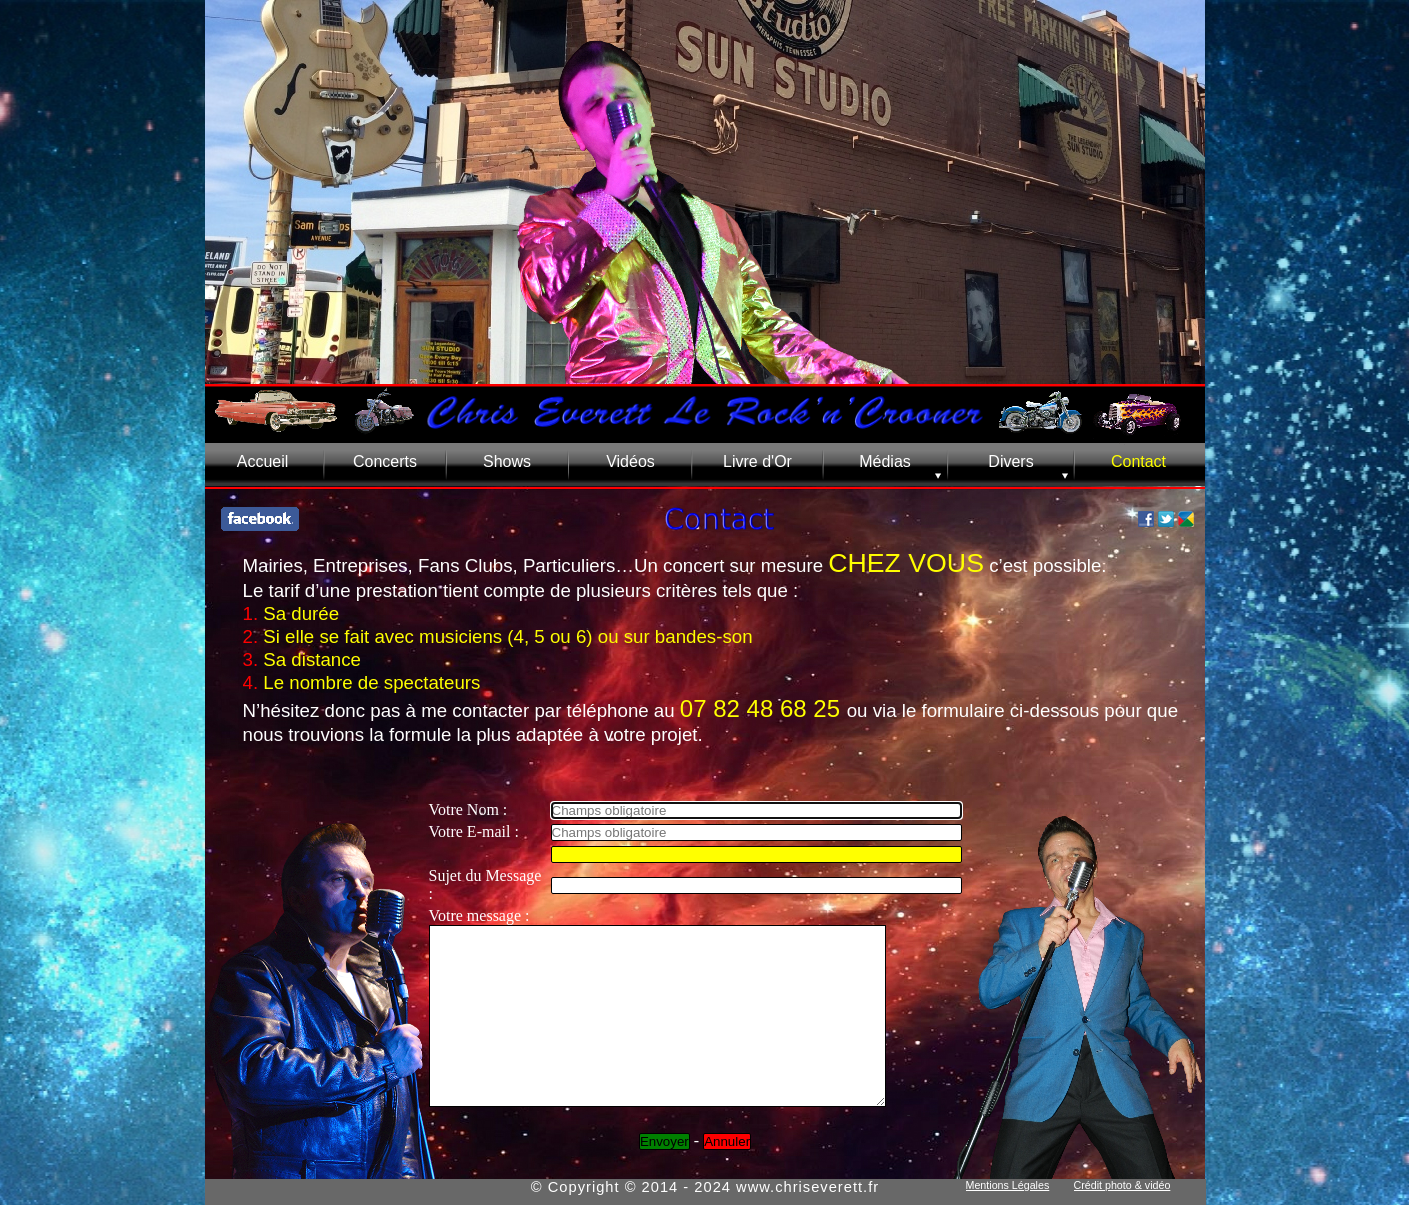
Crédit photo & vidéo (1122, 1185)
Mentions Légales (1008, 1185)
